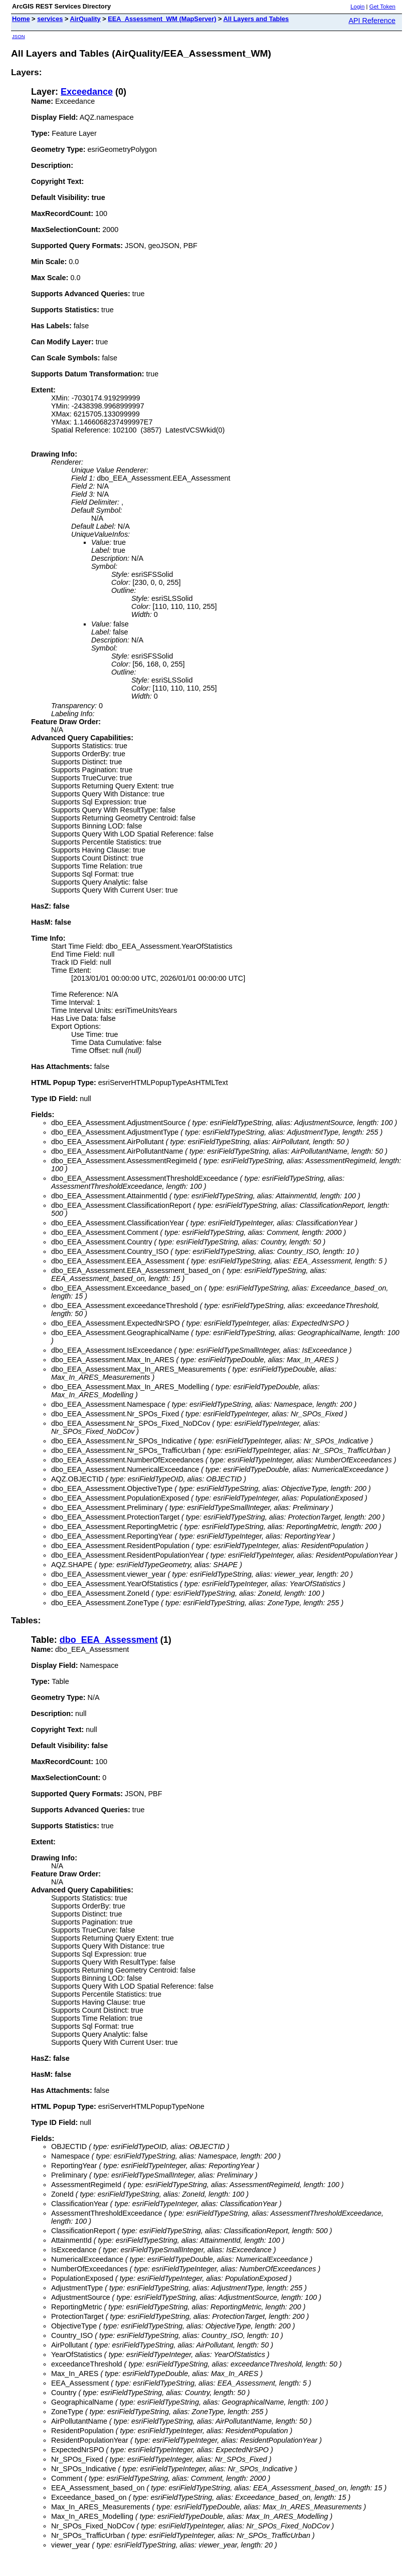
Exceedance (87, 92)
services (50, 19)
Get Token (382, 7)
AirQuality (85, 19)
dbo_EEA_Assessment (109, 1640)
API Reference (371, 21)
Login (357, 7)
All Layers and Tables (256, 19)
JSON (18, 36)
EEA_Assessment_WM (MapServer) (162, 19)
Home (21, 19)
